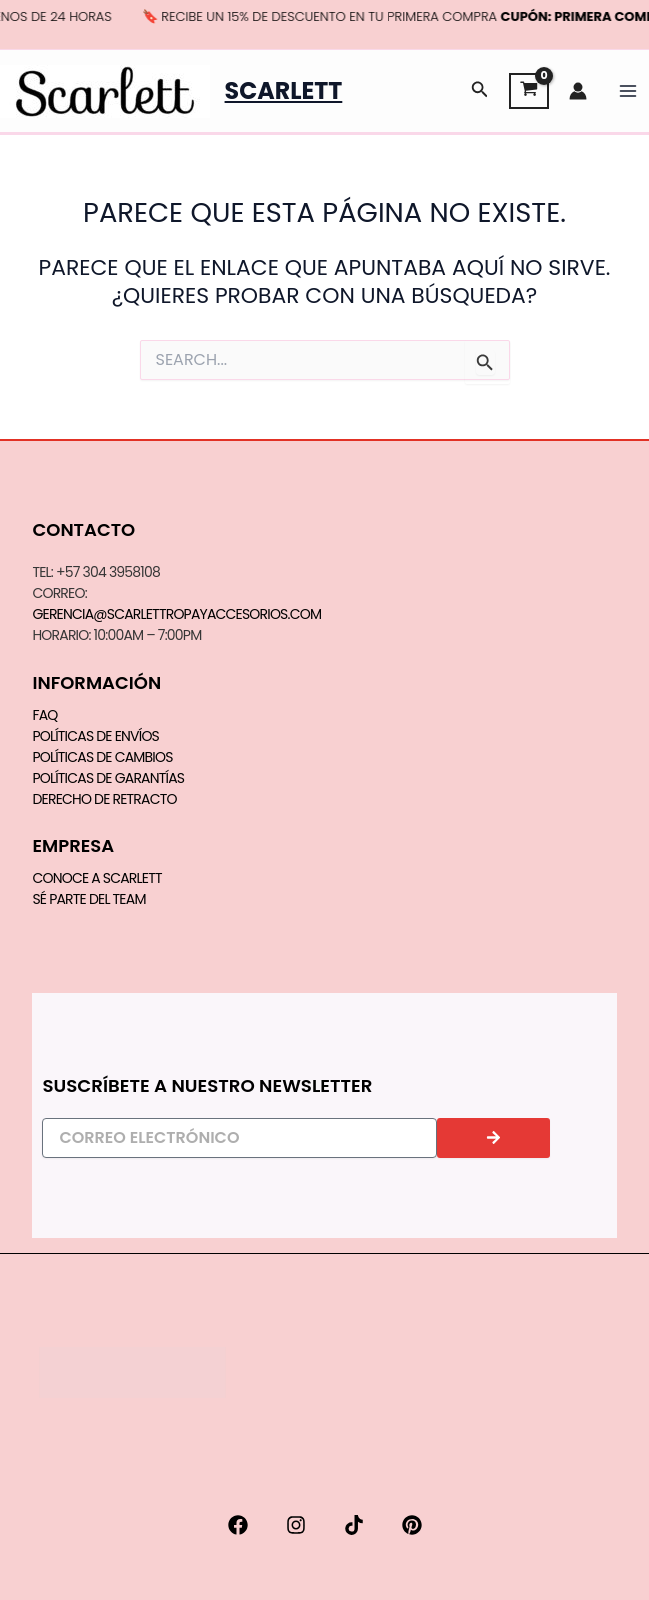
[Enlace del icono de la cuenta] (578, 91)
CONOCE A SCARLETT (96, 878)
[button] (480, 91)
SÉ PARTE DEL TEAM (88, 899)
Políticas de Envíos (95, 736)
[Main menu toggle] (628, 91)
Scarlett (284, 90)
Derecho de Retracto (104, 799)
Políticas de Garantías (108, 778)
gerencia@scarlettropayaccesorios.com (176, 614)
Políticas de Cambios (102, 757)
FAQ (44, 715)
